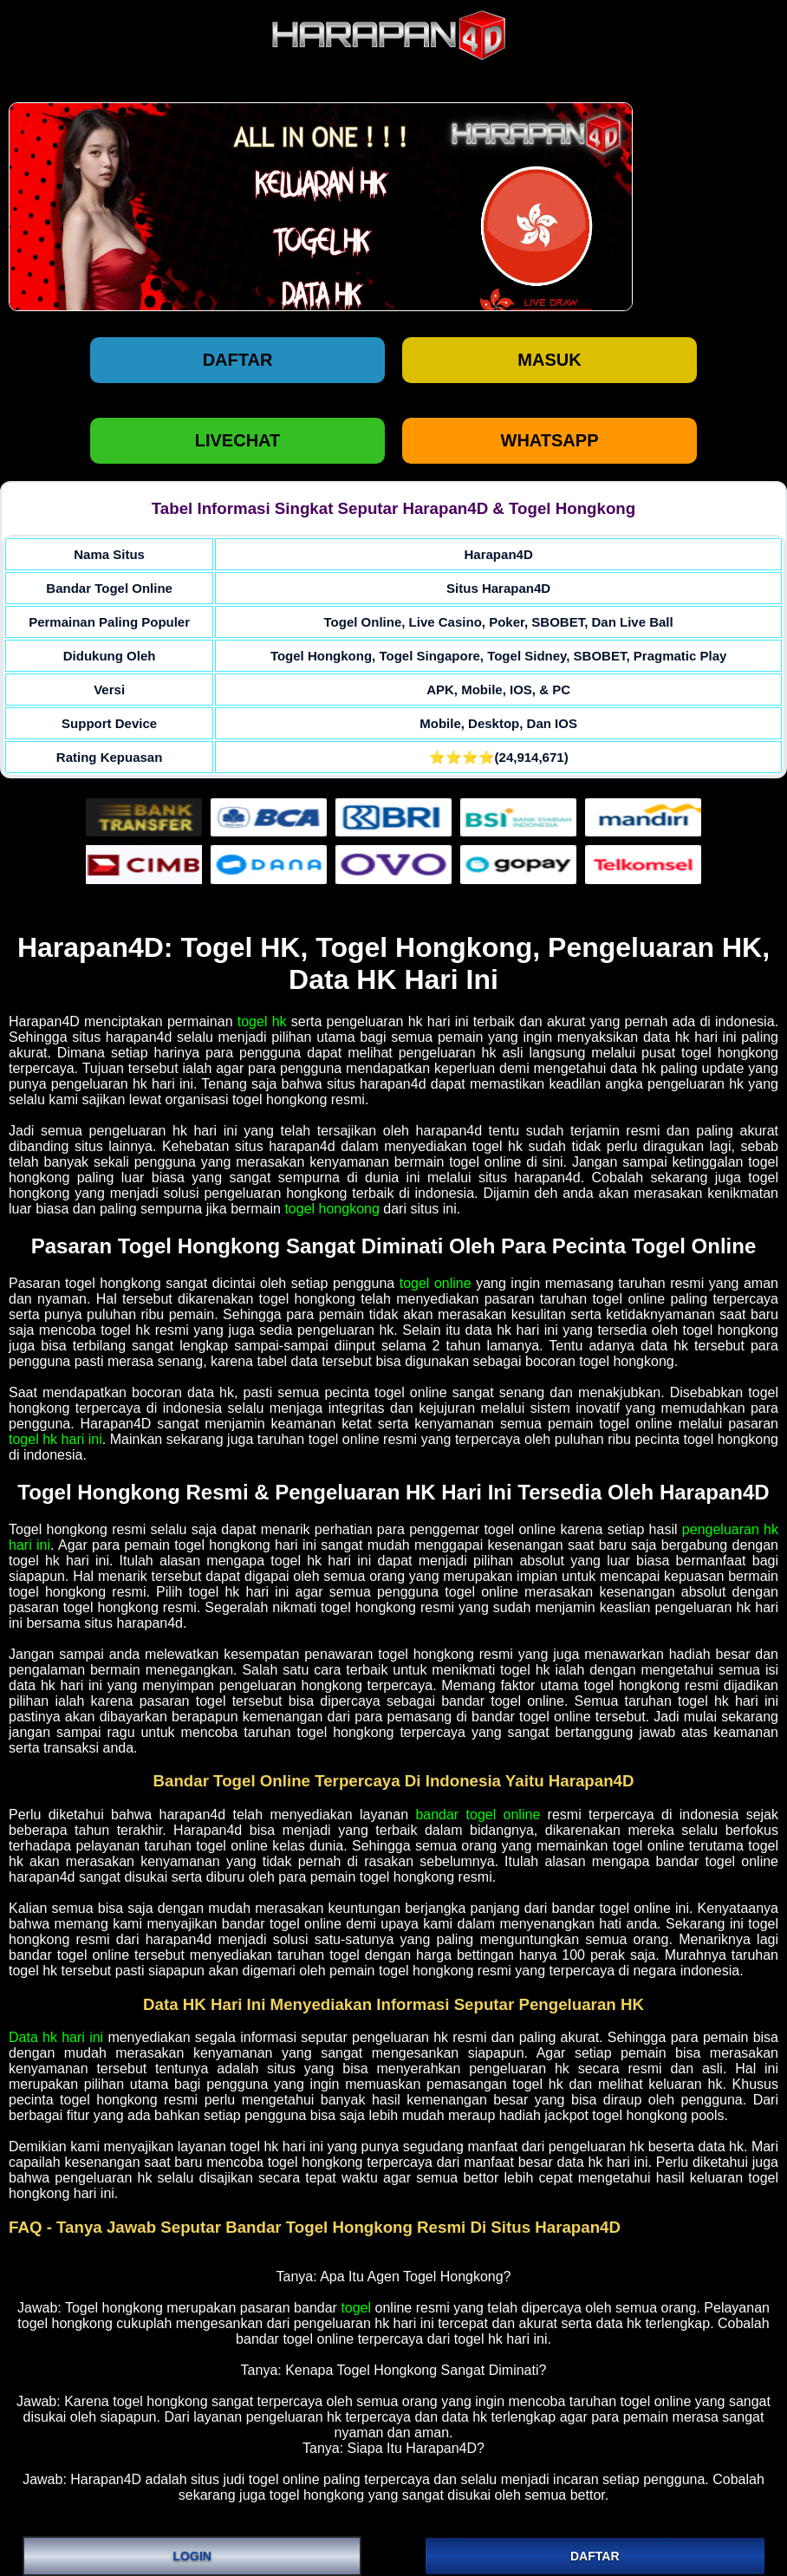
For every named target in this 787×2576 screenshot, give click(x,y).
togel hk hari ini (55, 1439)
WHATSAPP (550, 440)
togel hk (262, 1021)
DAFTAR (595, 2556)
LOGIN (192, 2556)
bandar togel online (477, 1814)
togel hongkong (331, 1208)
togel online (436, 1283)
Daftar (238, 359)
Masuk (549, 359)
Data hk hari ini (56, 2037)
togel (356, 2307)
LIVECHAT (238, 440)
